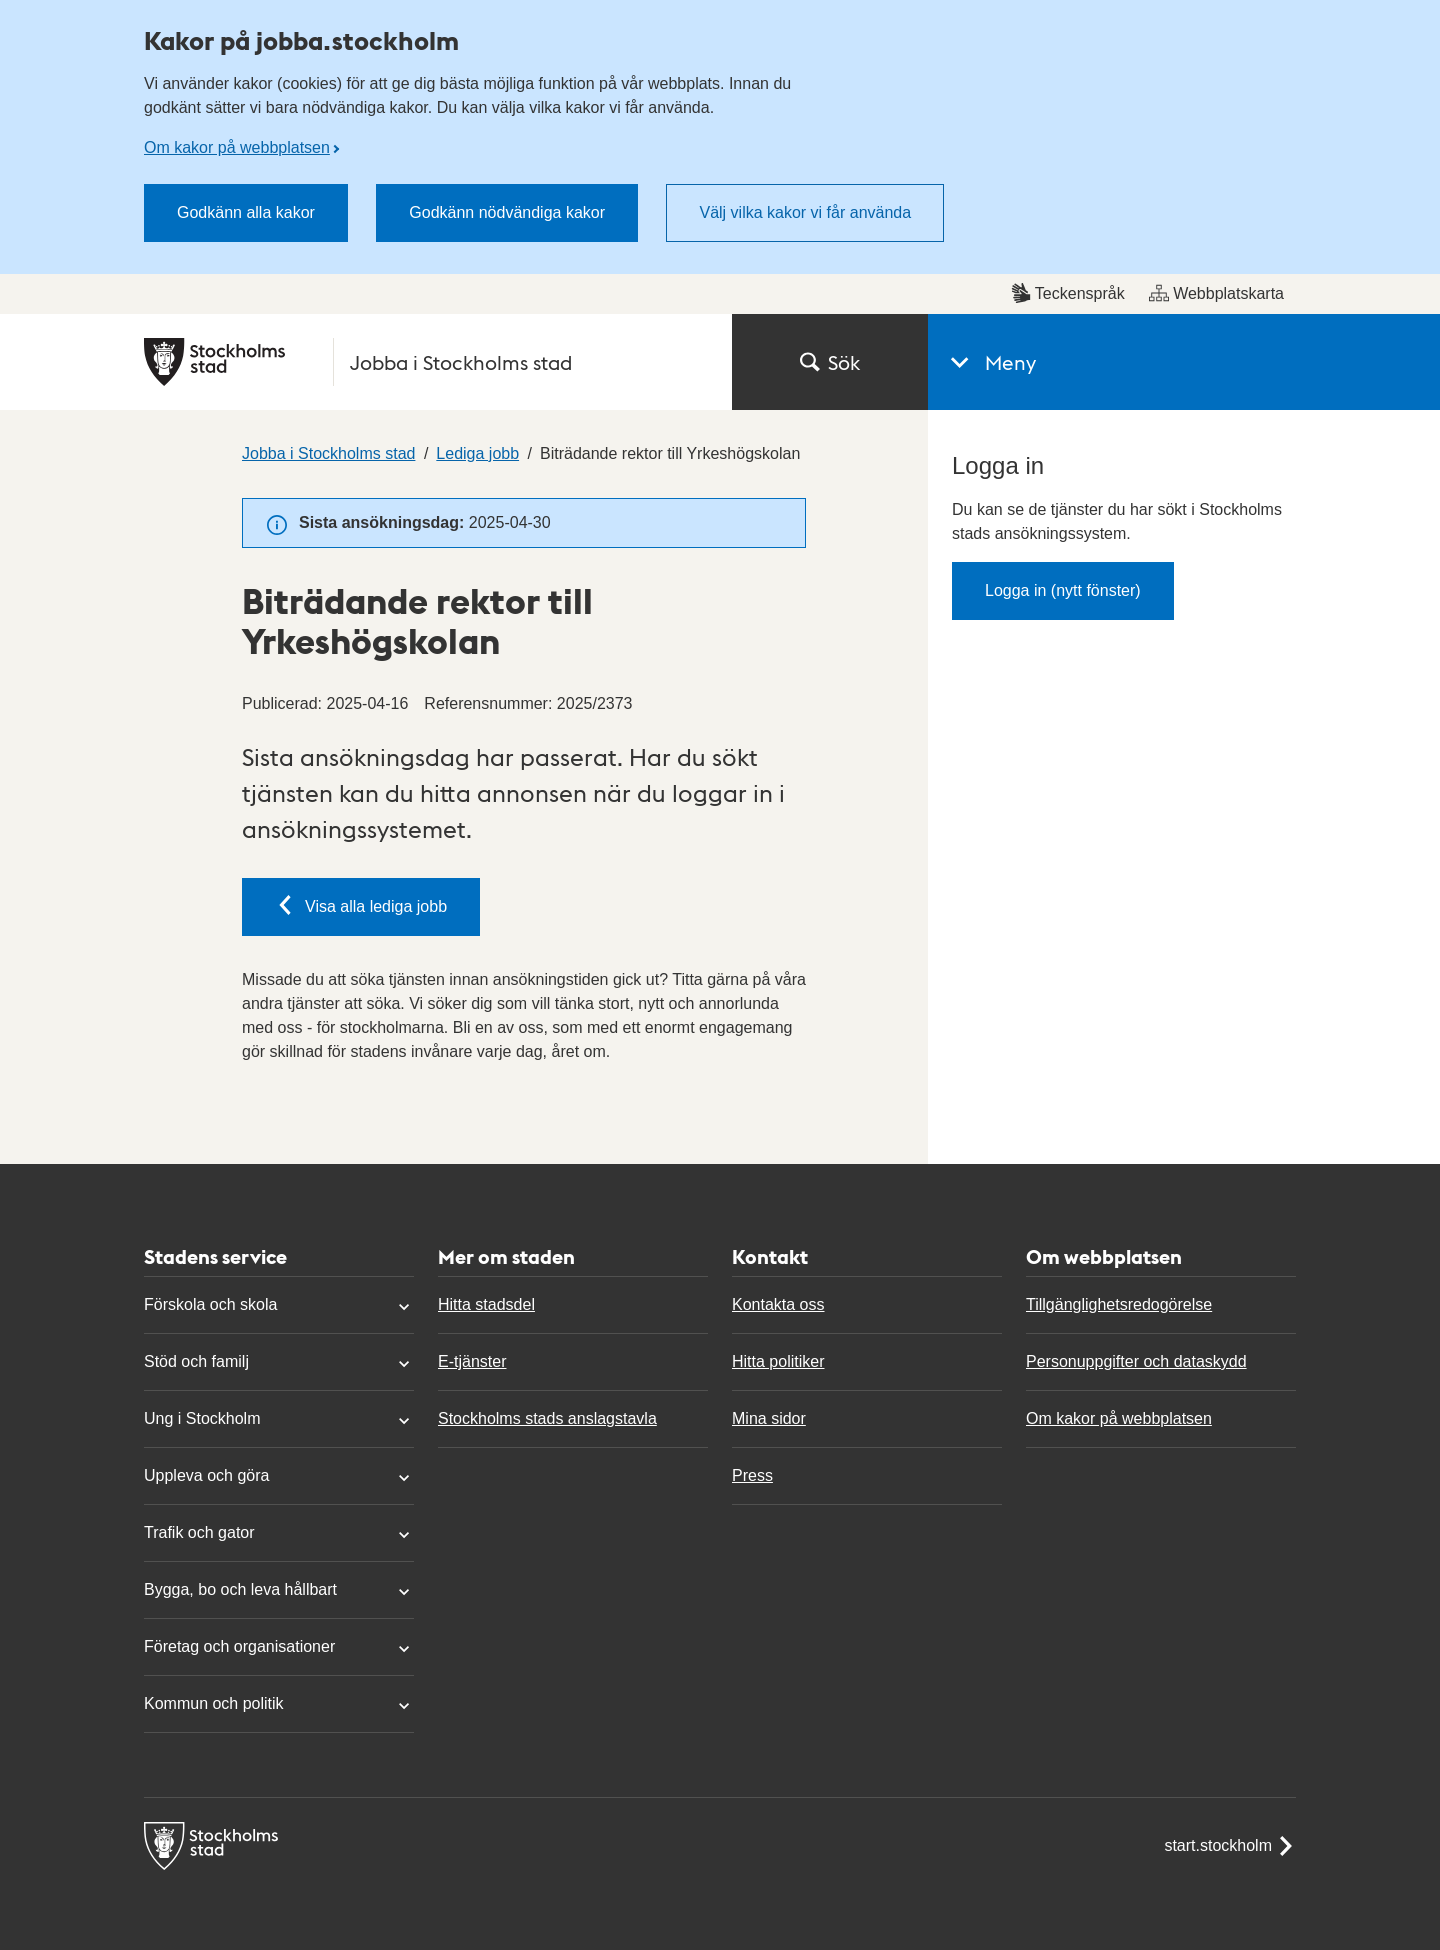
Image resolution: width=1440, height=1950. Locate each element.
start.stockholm (1230, 1846)
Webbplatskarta (1216, 293)
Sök (830, 362)
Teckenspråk (1068, 293)
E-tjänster (472, 1361)
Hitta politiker (778, 1361)
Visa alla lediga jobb (361, 905)
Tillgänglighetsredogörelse (1119, 1304)
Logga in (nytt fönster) (1063, 590)
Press (752, 1475)
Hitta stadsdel (486, 1304)
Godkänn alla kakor (246, 212)
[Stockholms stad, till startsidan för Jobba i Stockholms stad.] (426, 362)
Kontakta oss (778, 1304)
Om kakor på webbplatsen (237, 147)
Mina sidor (769, 1418)
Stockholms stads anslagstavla (547, 1418)
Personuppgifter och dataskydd (1136, 1361)
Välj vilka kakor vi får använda (805, 212)
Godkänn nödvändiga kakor (507, 212)
